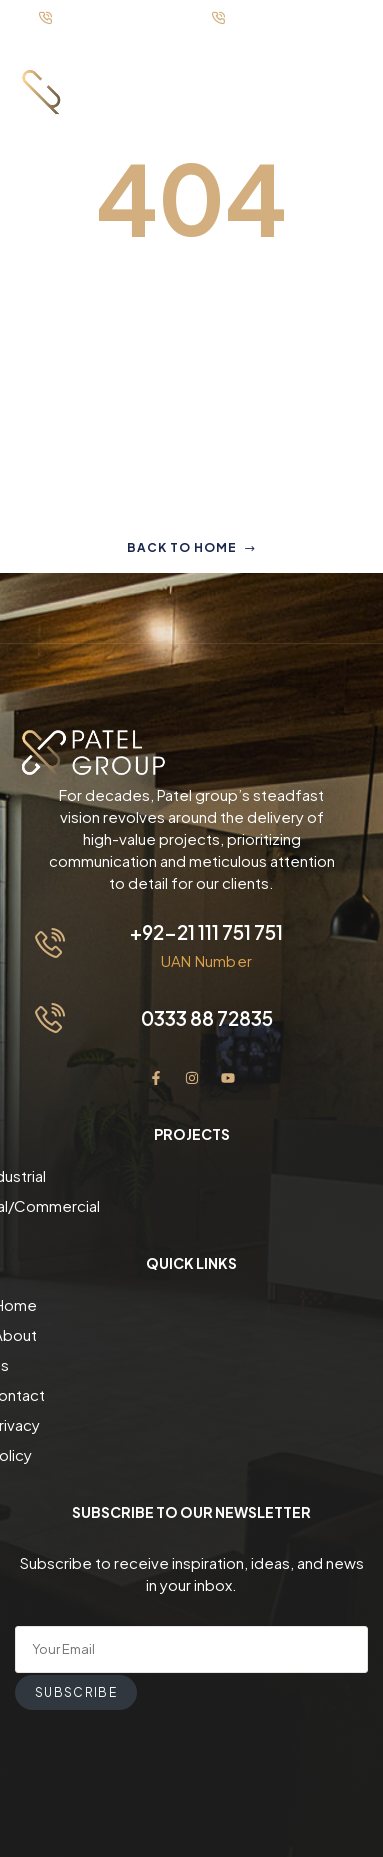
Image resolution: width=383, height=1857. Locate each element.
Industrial (192, 1175)
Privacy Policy (191, 1394)
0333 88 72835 (207, 1018)
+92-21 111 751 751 (206, 932)
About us (191, 1334)
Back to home (191, 547)
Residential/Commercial (192, 1205)
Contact (191, 1364)
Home (191, 1304)
